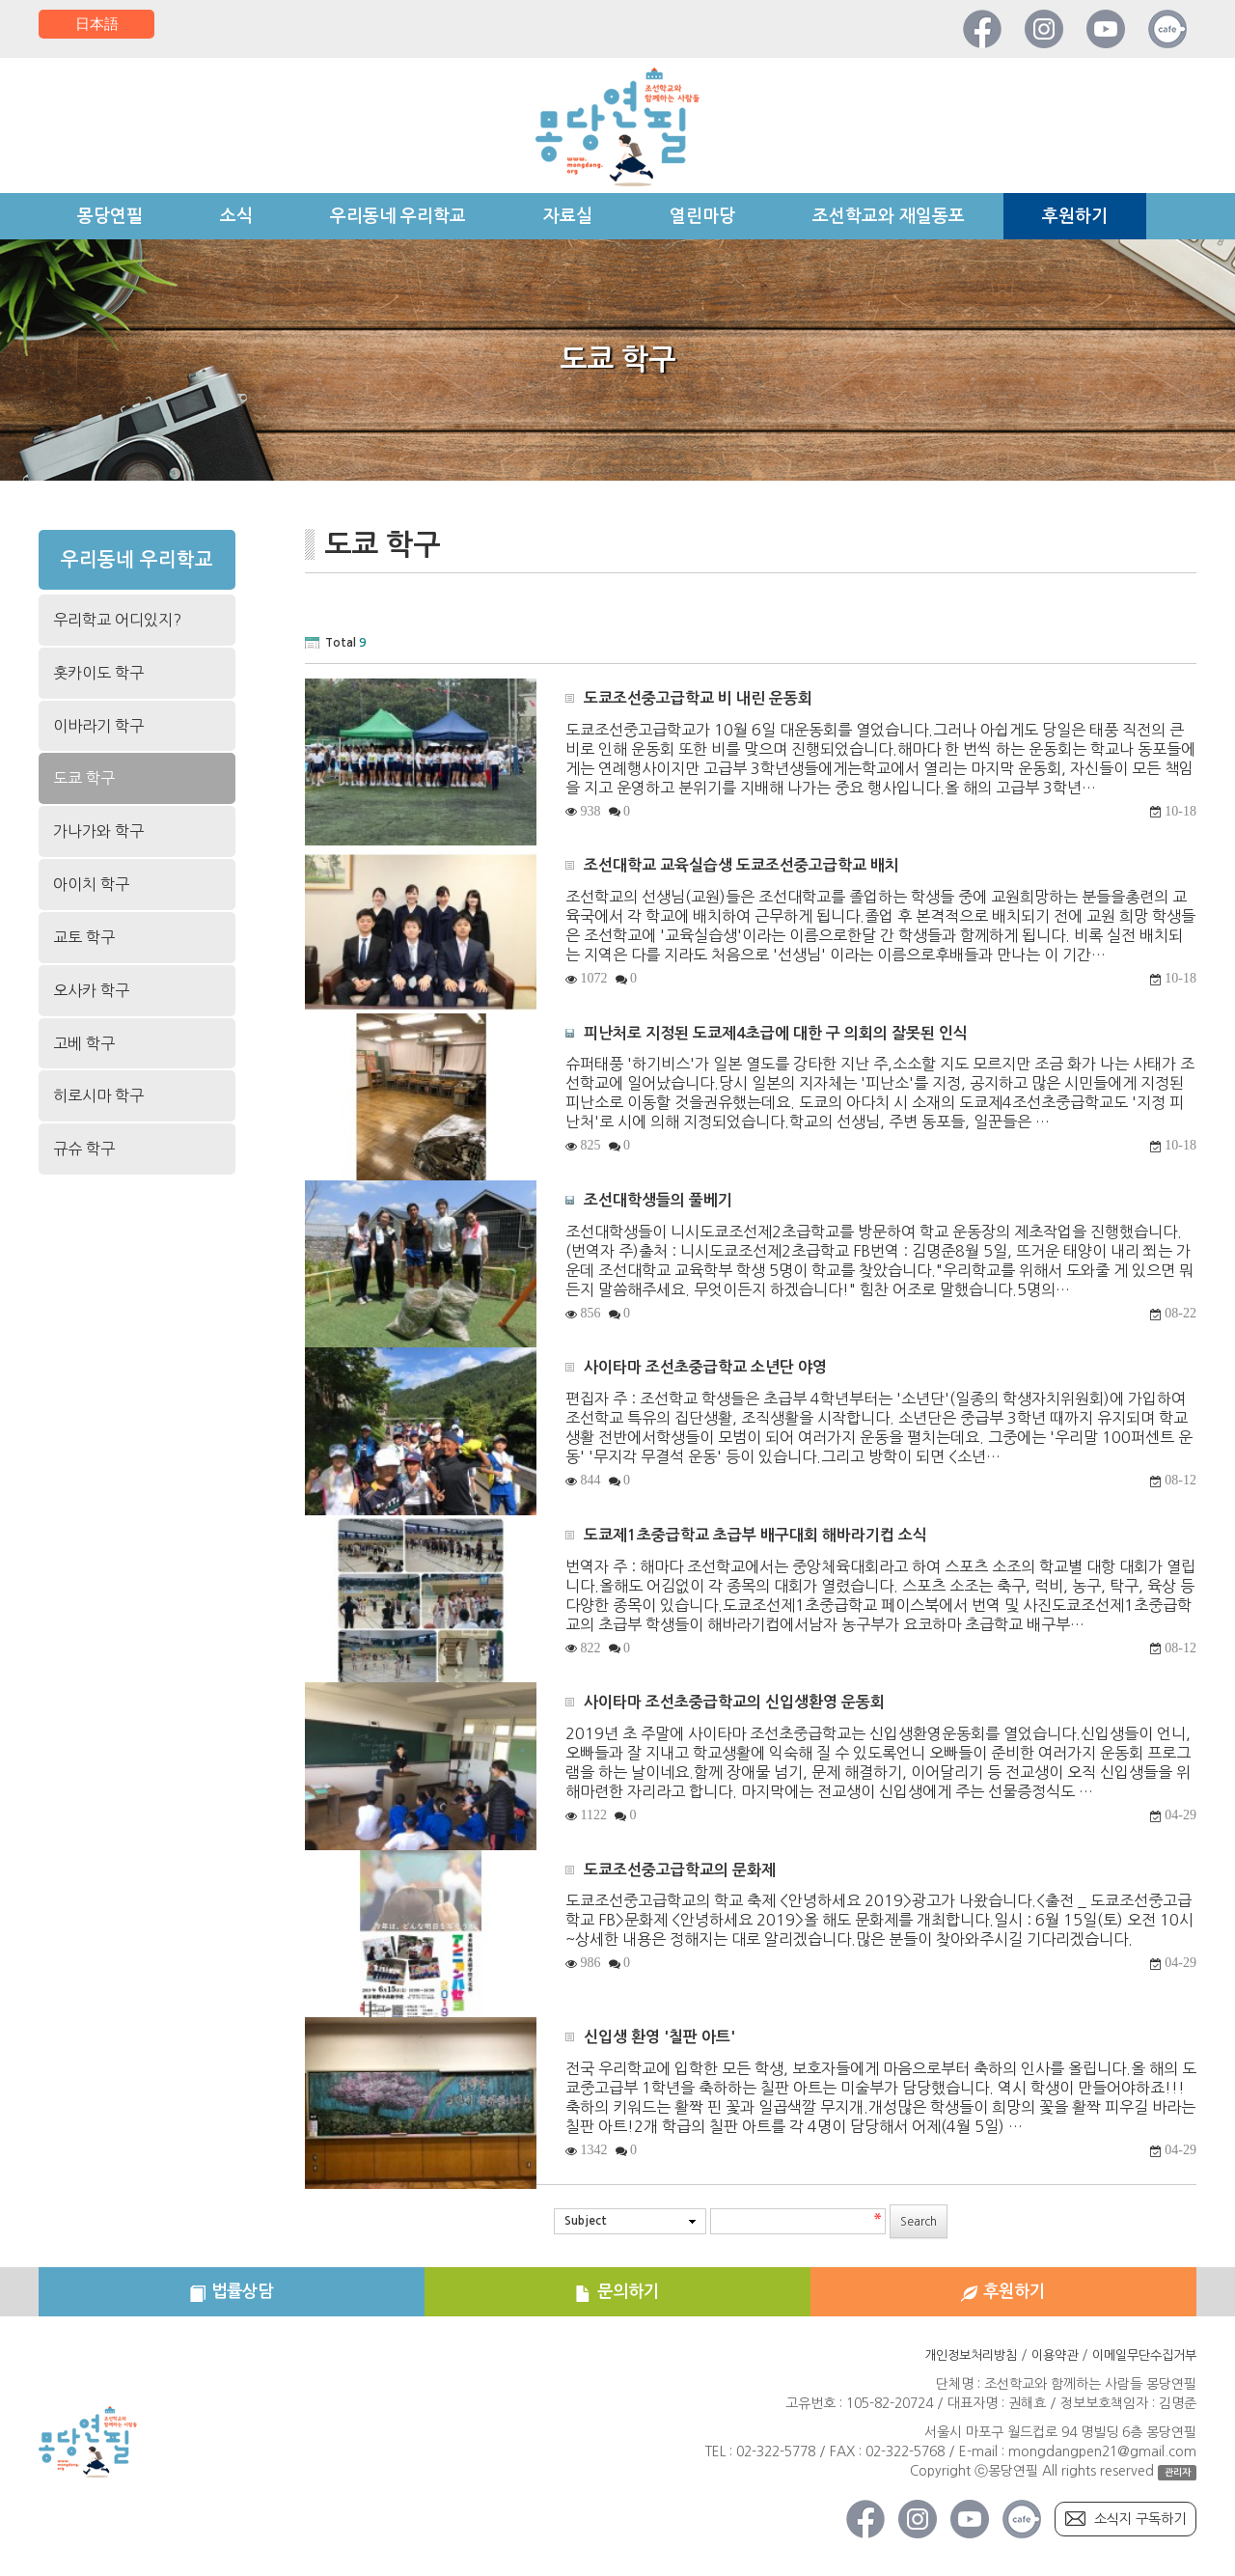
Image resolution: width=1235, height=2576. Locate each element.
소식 (236, 216)
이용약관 (1044, 2363)
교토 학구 (84, 937)
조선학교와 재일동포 (888, 216)
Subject (585, 2221)
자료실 (567, 216)
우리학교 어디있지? (117, 619)
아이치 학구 (91, 884)
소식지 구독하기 (1133, 2527)
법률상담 (231, 2296)
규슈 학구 (84, 1148)
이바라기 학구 (98, 726)
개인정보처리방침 (954, 2363)
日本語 (96, 24)
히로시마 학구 (98, 1095)
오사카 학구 (91, 990)
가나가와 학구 (98, 831)
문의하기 (617, 2296)
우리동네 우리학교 (398, 216)
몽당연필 (110, 216)
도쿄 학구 (84, 778)
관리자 (1176, 2481)
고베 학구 (84, 1043)
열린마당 (702, 216)
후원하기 (1075, 216)
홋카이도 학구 (98, 672)
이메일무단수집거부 (1140, 2363)
